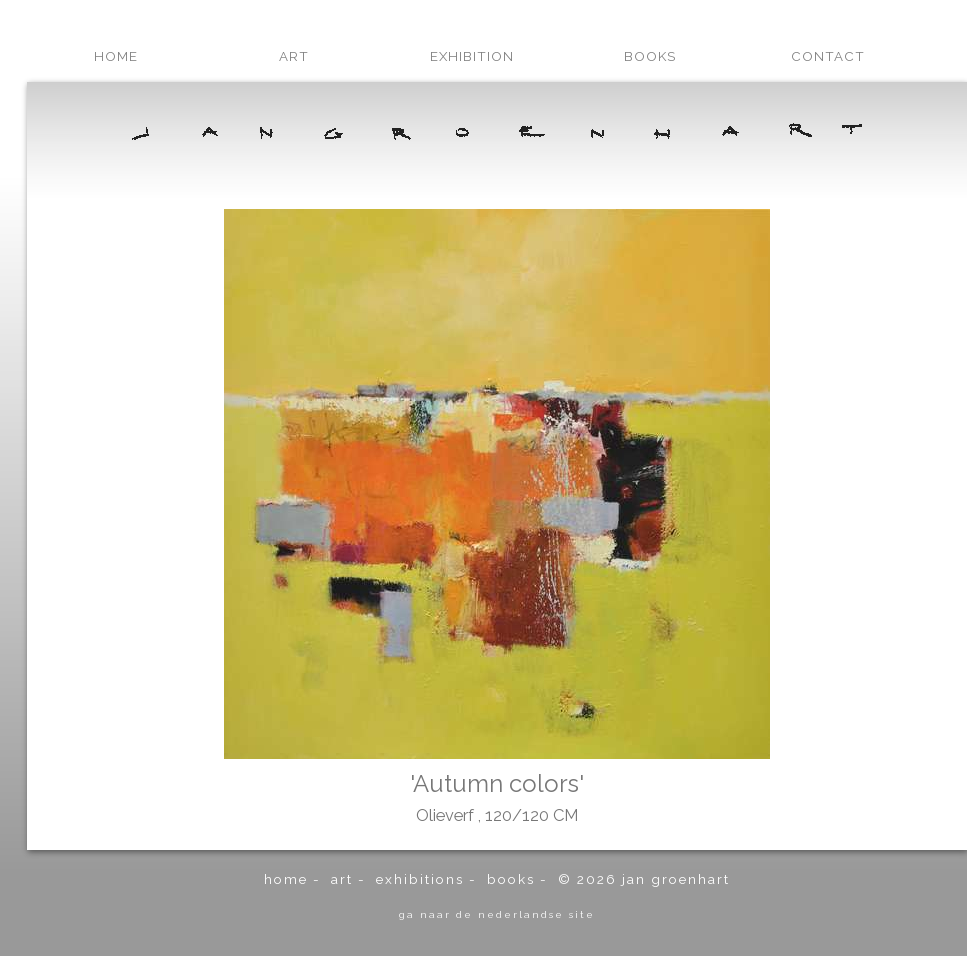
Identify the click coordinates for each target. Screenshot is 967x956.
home (116, 56)
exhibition (472, 56)
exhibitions (420, 879)
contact (828, 56)
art (294, 56)
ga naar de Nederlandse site (497, 914)
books (650, 56)
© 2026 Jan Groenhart (644, 879)
